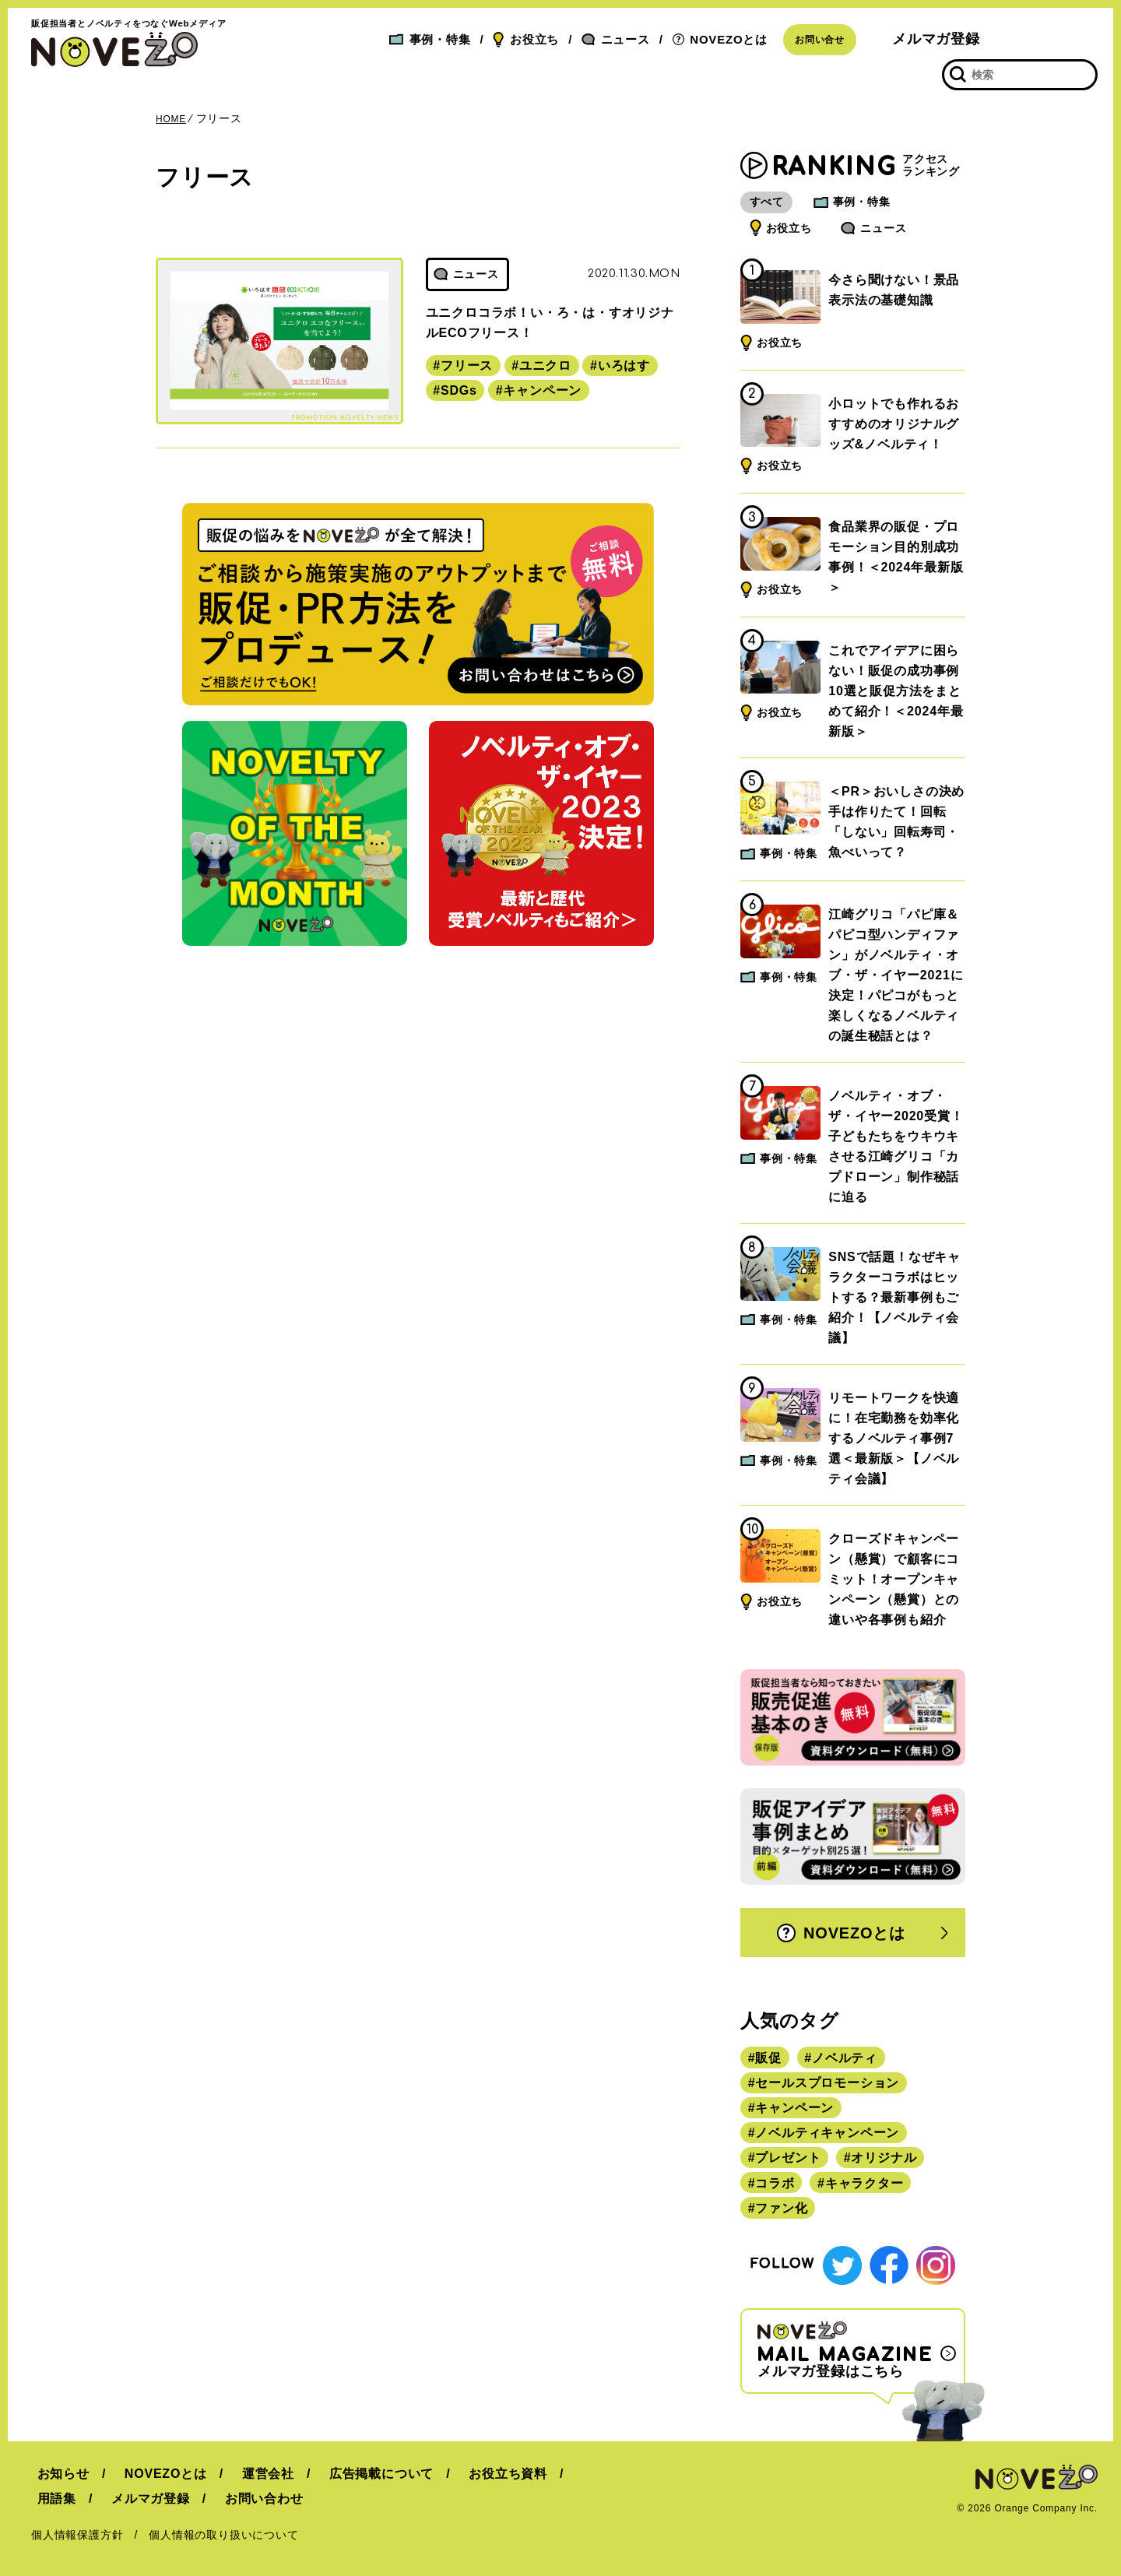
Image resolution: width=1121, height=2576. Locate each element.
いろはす (624, 365)
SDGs (459, 390)
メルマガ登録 (936, 39)
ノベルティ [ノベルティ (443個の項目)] (844, 2058)
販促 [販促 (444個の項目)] (768, 2058)
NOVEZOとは (720, 39)
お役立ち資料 (478, 2469)
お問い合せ (820, 39)
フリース (467, 365)
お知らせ (57, 2469)
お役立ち (526, 39)
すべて (774, 201)
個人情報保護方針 (77, 2531)
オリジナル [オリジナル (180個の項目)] (883, 2157)
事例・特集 (429, 39)
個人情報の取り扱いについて (223, 2531)
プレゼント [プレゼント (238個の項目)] (788, 2157)
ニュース (616, 39)
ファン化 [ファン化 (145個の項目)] (781, 2208)
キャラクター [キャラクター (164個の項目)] (864, 2183)
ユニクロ (545, 365)
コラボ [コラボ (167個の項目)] (774, 2183)
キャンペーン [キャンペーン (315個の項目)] (794, 2107)
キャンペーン (542, 390)
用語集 (50, 2494)
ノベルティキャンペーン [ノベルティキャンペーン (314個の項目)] (827, 2132)
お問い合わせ (246, 2494)
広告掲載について (357, 2469)
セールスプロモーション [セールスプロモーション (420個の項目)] (827, 2082)
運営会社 (250, 2469)
